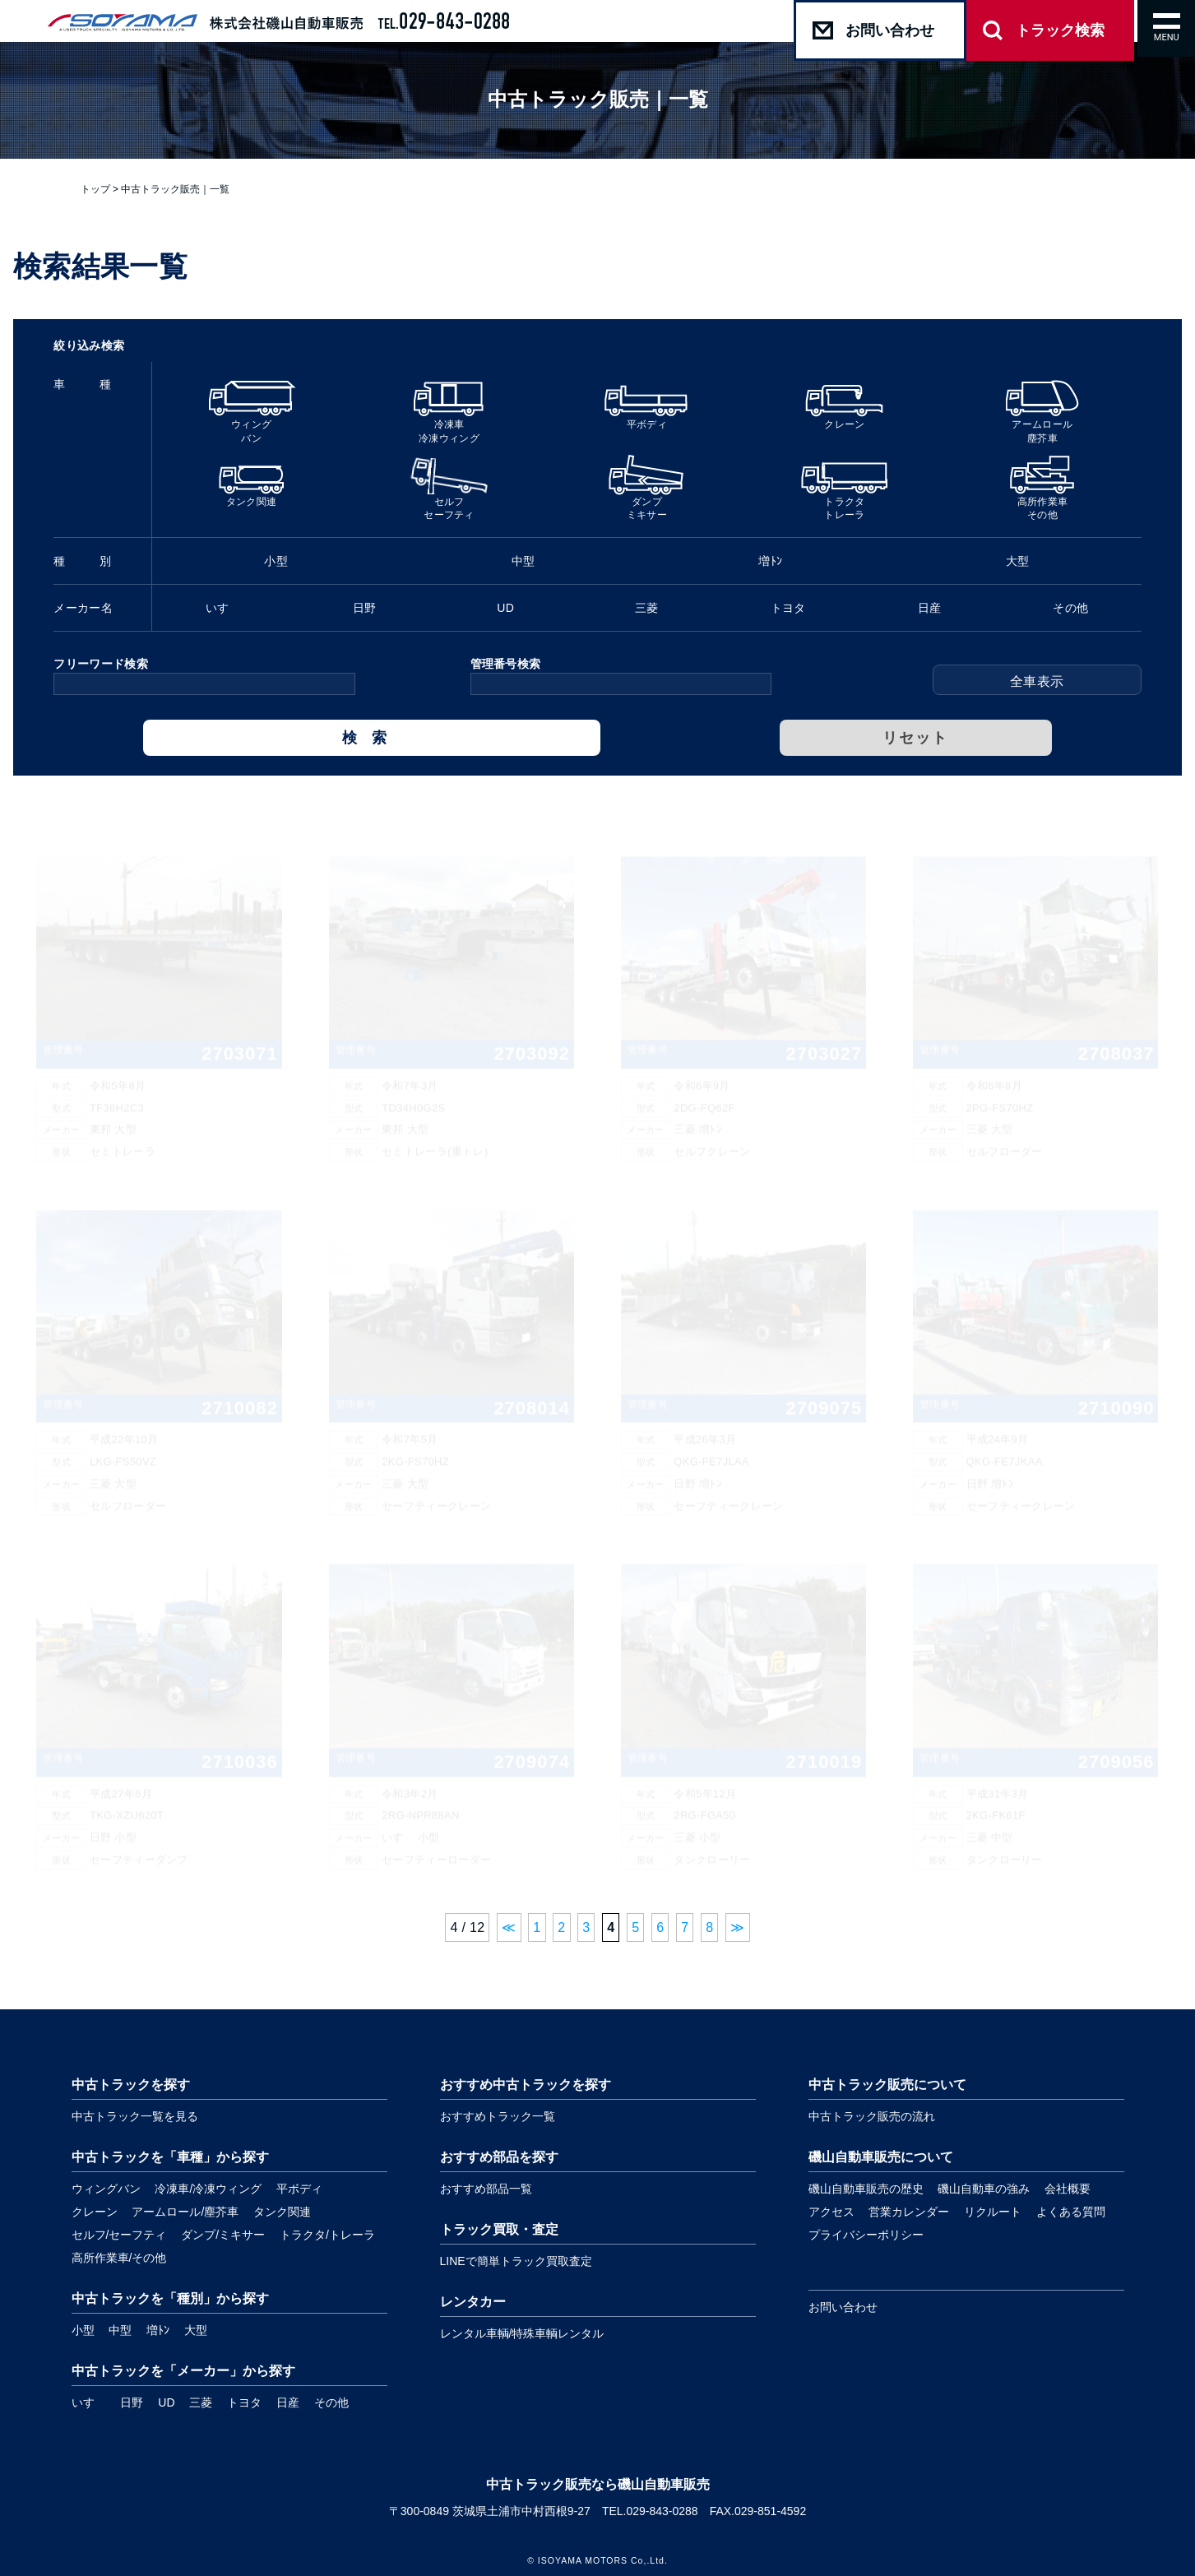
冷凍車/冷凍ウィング (208, 2188)
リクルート (992, 2211)
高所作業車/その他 (119, 2257)
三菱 (200, 2402)
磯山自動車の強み (984, 2188)
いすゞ (89, 2402)
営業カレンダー (908, 2211)
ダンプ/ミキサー (223, 2234)
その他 (331, 2402)
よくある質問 (1070, 2211)
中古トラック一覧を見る (135, 2116)
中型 (120, 2330)
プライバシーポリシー (866, 2234)
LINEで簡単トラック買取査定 (516, 2261)
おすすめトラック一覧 (497, 2116)
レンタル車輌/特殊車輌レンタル (522, 2333)
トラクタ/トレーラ (327, 2234)
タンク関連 (282, 2211)
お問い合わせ (843, 2307)
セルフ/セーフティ (119, 2234)
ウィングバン (106, 2188)
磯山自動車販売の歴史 (866, 2188)
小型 (83, 2330)
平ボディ (299, 2188)
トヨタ (244, 2402)
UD (166, 2402)
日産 (287, 2402)
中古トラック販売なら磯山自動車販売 (598, 2484)
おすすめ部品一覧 (486, 2188)
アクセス (831, 2211)
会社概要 (1067, 2188)
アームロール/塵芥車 (185, 2211)
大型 (195, 2330)
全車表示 (1036, 681)
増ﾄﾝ (157, 2330)
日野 (131, 2402)
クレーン (95, 2211)
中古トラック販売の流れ (871, 2116)
